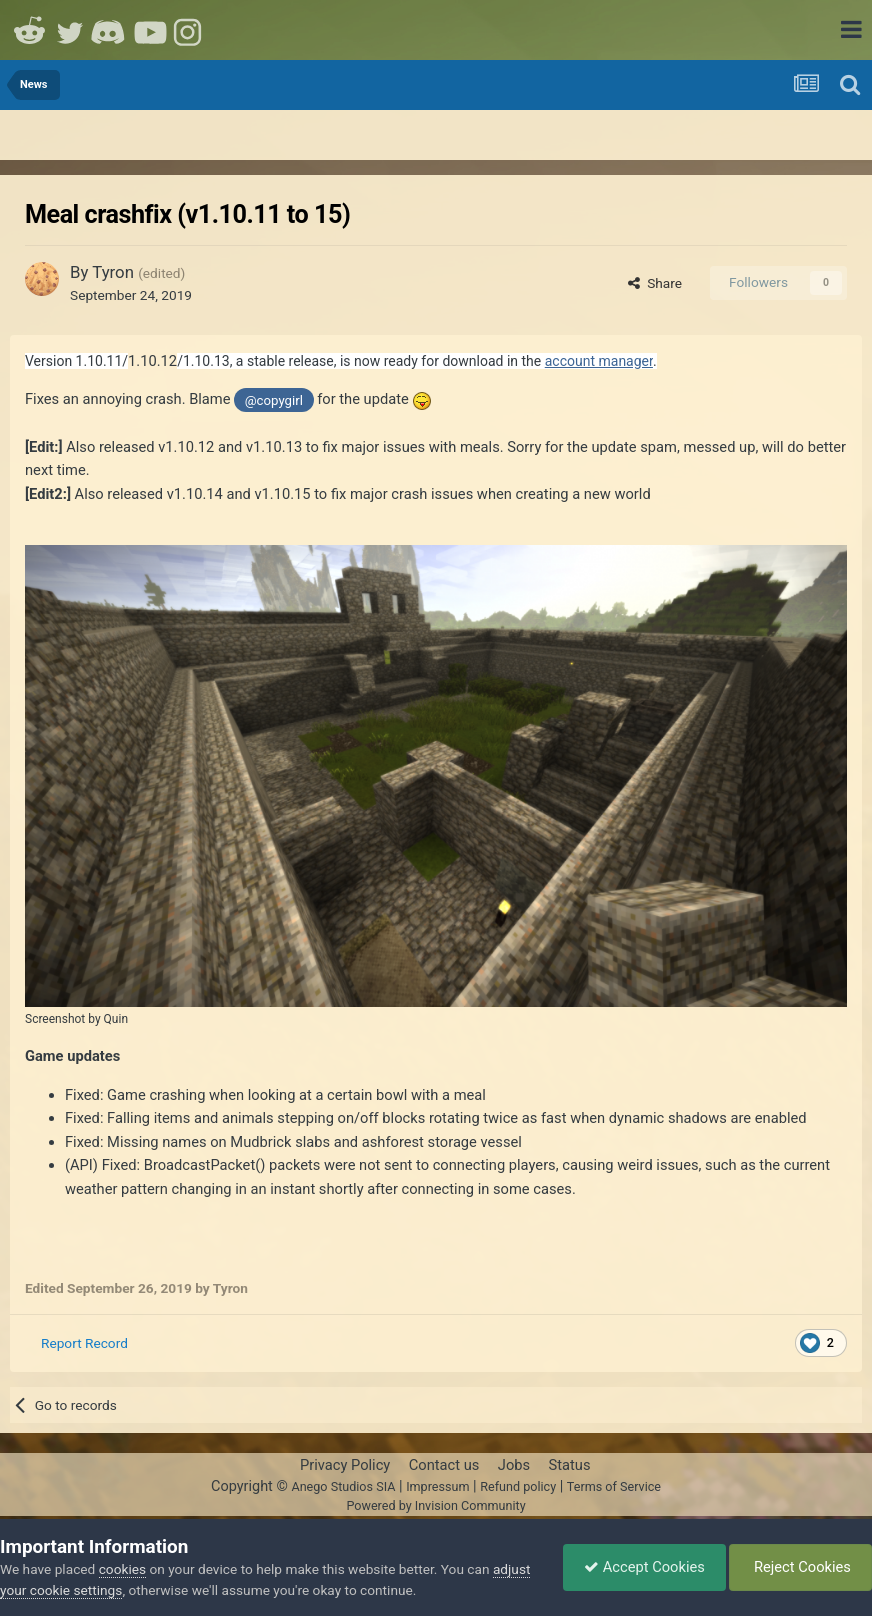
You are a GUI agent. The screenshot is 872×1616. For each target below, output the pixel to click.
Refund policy (518, 1486)
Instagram (190, 30)
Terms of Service (614, 1486)
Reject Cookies (800, 1567)
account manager (599, 361)
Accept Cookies (644, 1567)
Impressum (437, 1486)
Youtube (150, 30)
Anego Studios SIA (343, 1486)
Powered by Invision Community (435, 1505)
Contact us (444, 1465)
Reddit (30, 30)
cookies (122, 1569)
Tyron (113, 272)
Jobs (514, 1465)
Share (655, 283)
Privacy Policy (345, 1465)
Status (570, 1465)
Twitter (70, 30)
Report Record (84, 1343)
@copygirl (274, 400)
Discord (110, 30)
